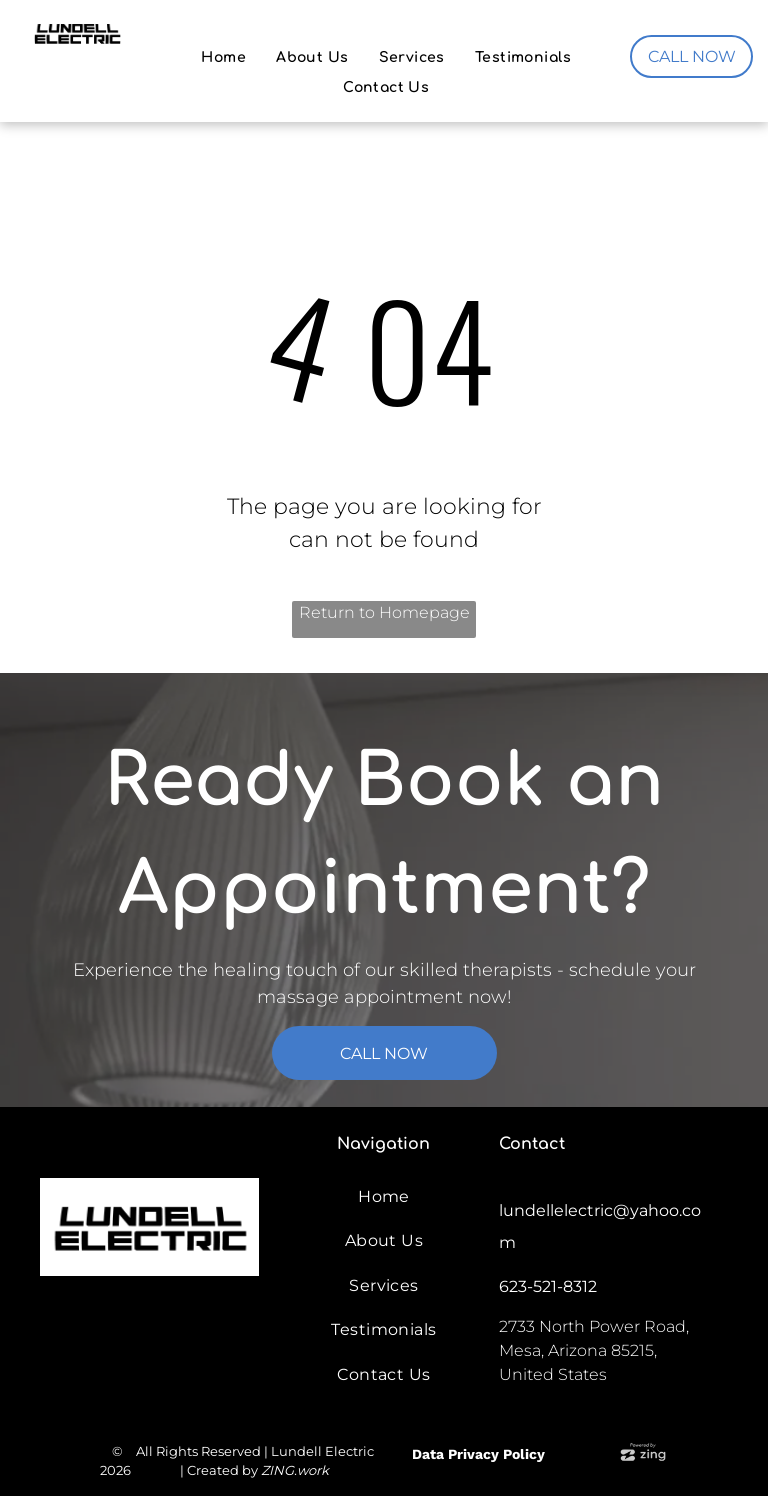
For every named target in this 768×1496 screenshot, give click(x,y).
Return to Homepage (384, 612)
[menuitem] (223, 57)
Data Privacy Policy (478, 1454)
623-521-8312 (548, 1286)
